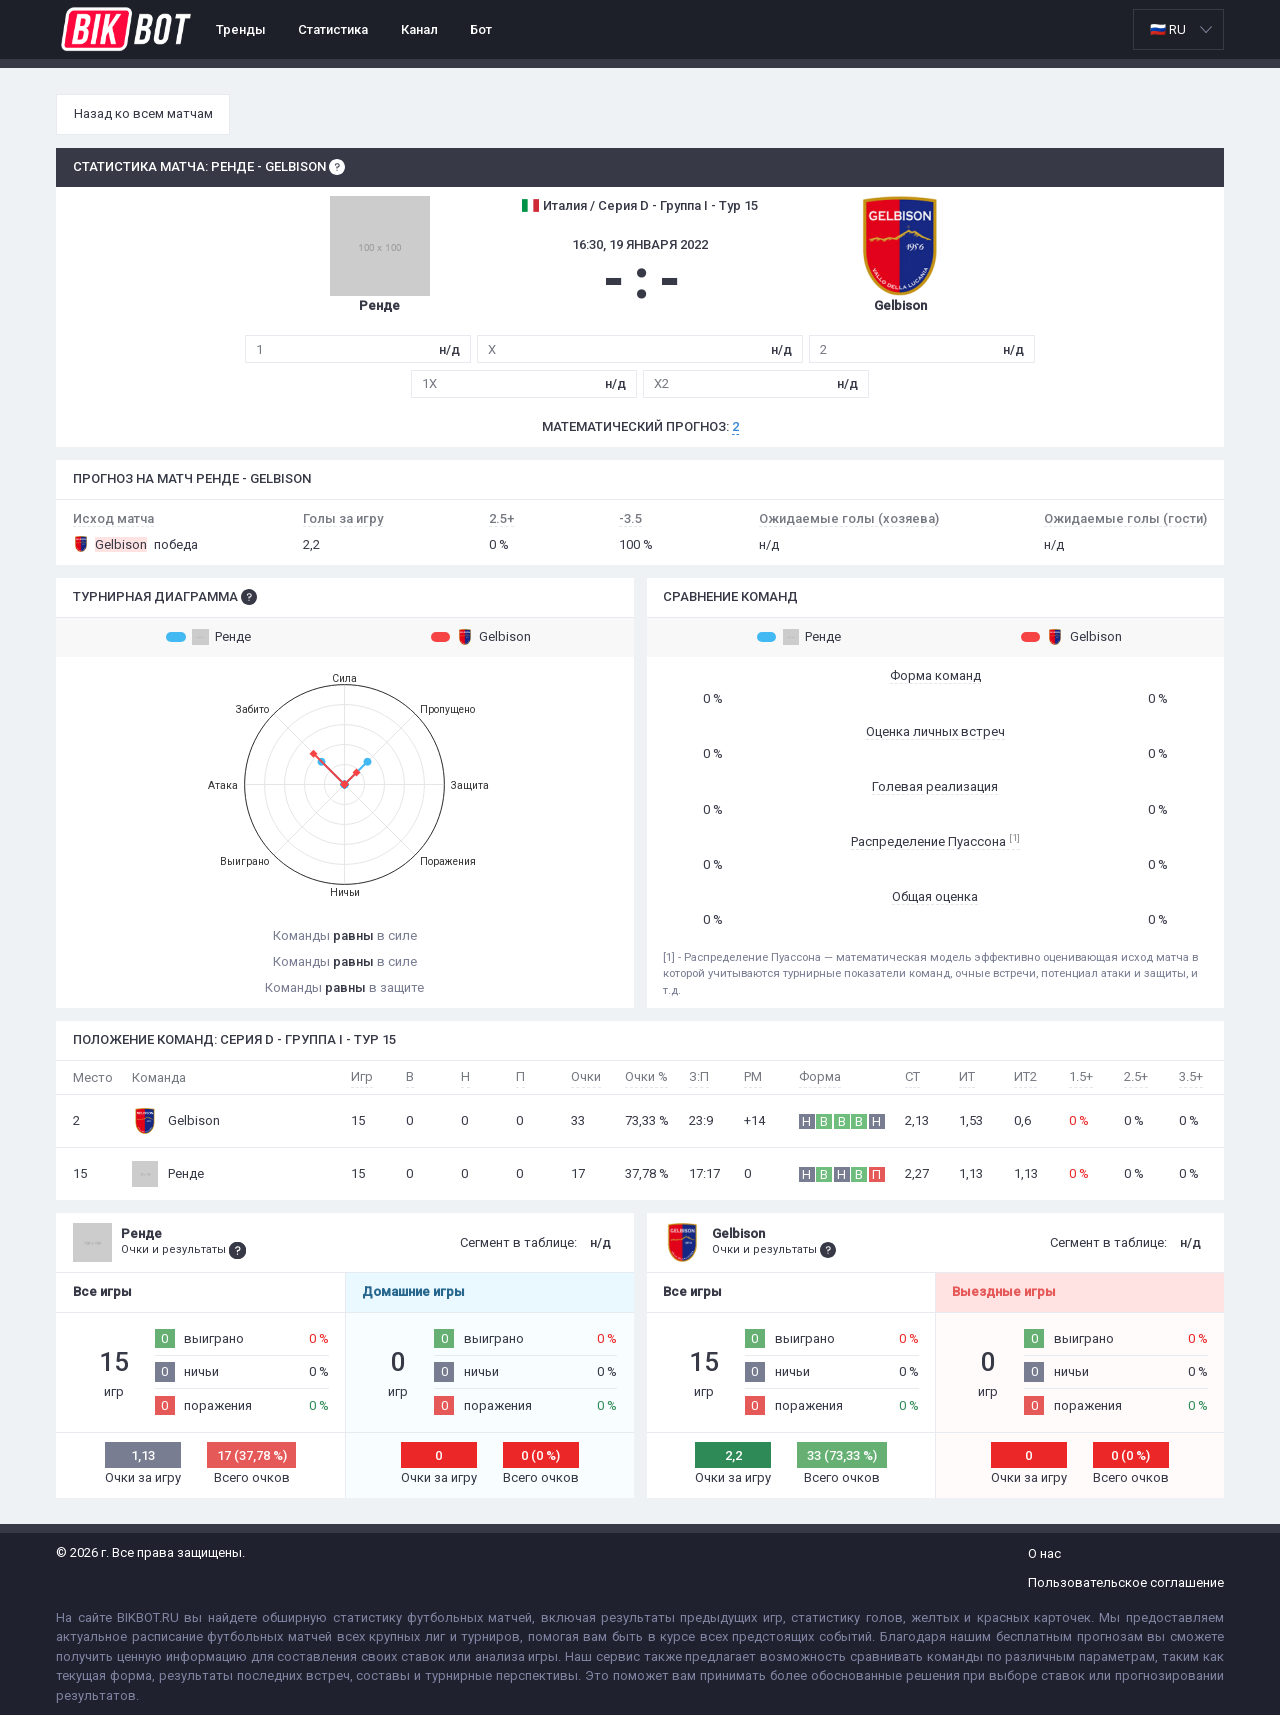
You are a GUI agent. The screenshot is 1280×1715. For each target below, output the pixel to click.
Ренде (208, 637)
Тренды (241, 29)
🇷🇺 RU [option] (1168, 29)
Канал (419, 29)
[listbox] (1178, 29)
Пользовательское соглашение (1126, 1582)
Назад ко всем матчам (143, 113)
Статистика (333, 29)
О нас (1044, 1553)
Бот (481, 29)
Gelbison (481, 637)
